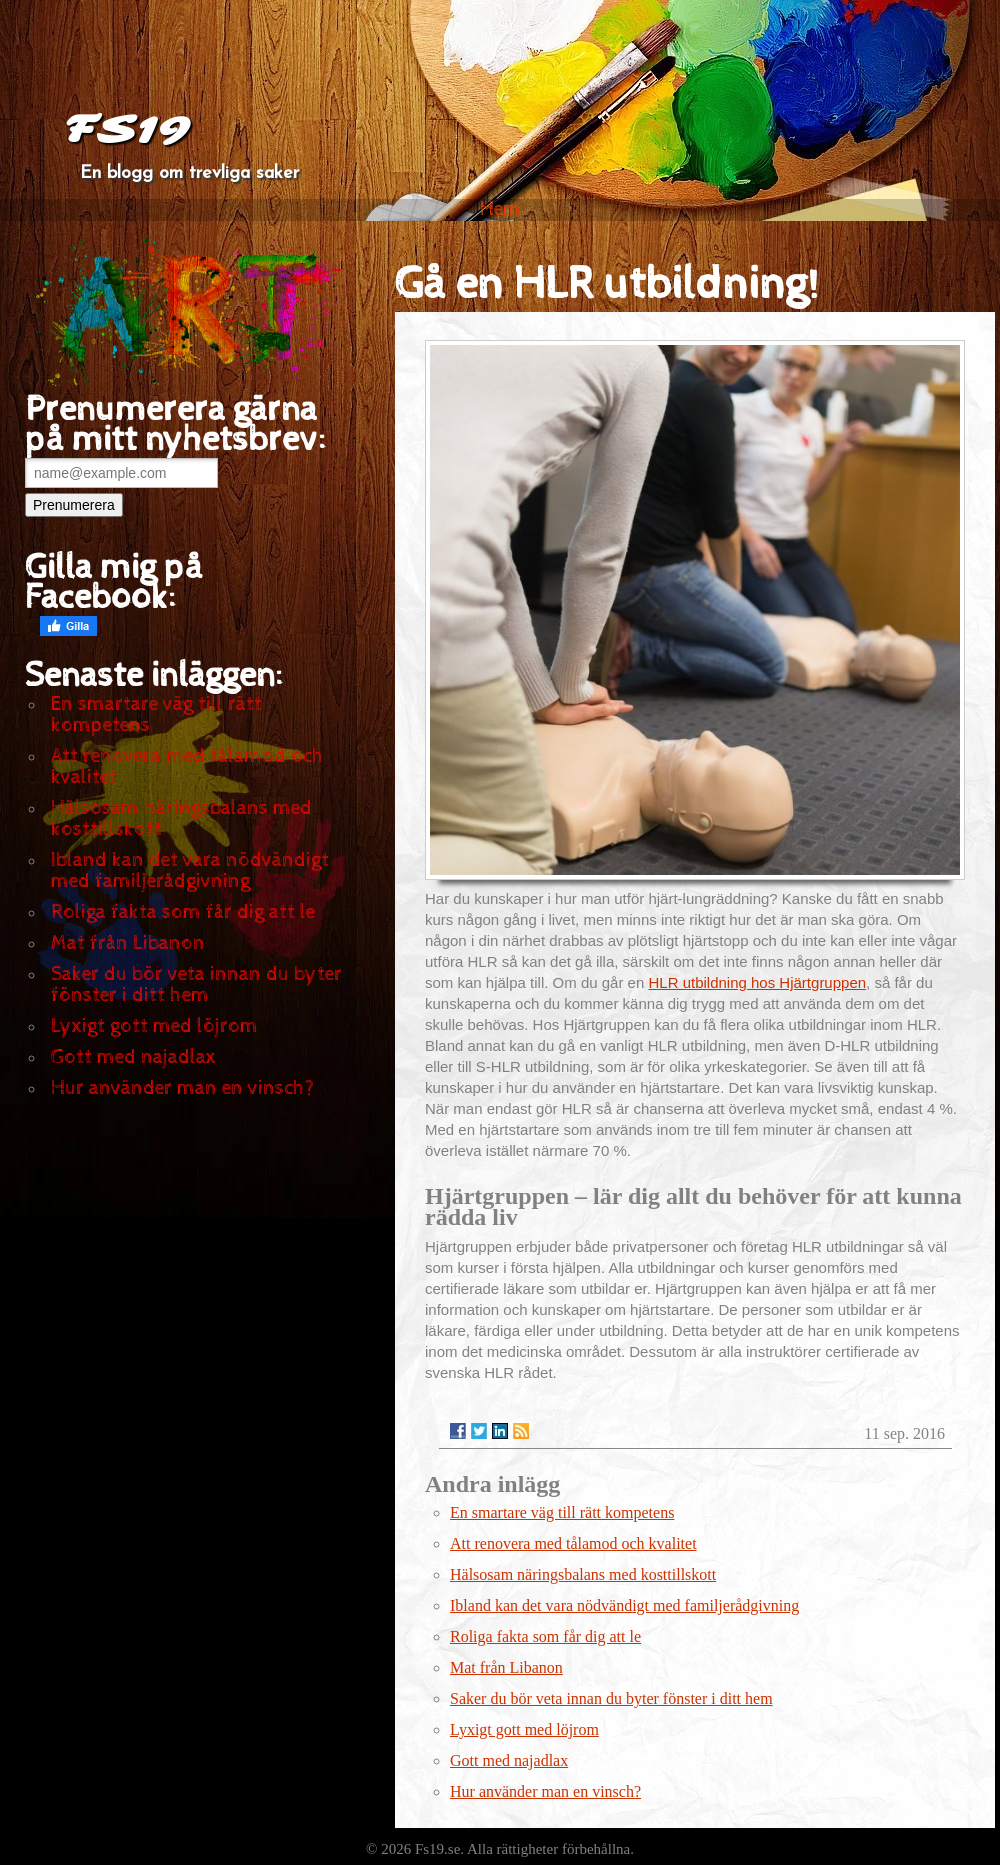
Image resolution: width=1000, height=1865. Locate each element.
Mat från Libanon (128, 943)
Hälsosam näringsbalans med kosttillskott (181, 819)
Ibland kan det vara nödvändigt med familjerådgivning (190, 871)
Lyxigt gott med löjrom (154, 1026)
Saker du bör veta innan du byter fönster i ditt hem (196, 985)
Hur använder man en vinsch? (182, 1088)
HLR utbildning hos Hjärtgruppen (757, 982)
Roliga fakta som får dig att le (183, 912)
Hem (500, 209)
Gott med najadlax (133, 1057)
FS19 (126, 130)
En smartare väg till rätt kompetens (156, 715)
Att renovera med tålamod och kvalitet (187, 767)
